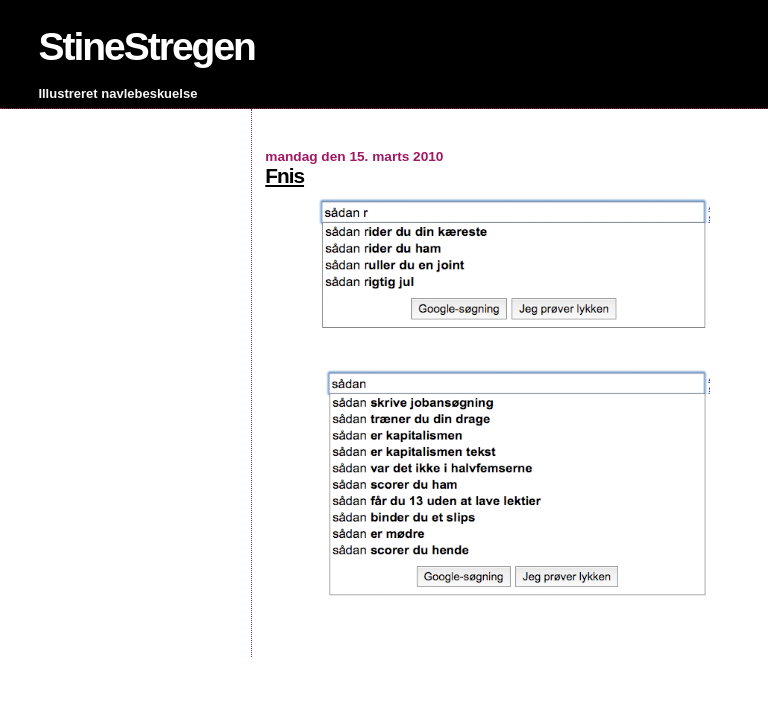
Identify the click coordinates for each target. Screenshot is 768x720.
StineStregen (146, 46)
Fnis (284, 175)
